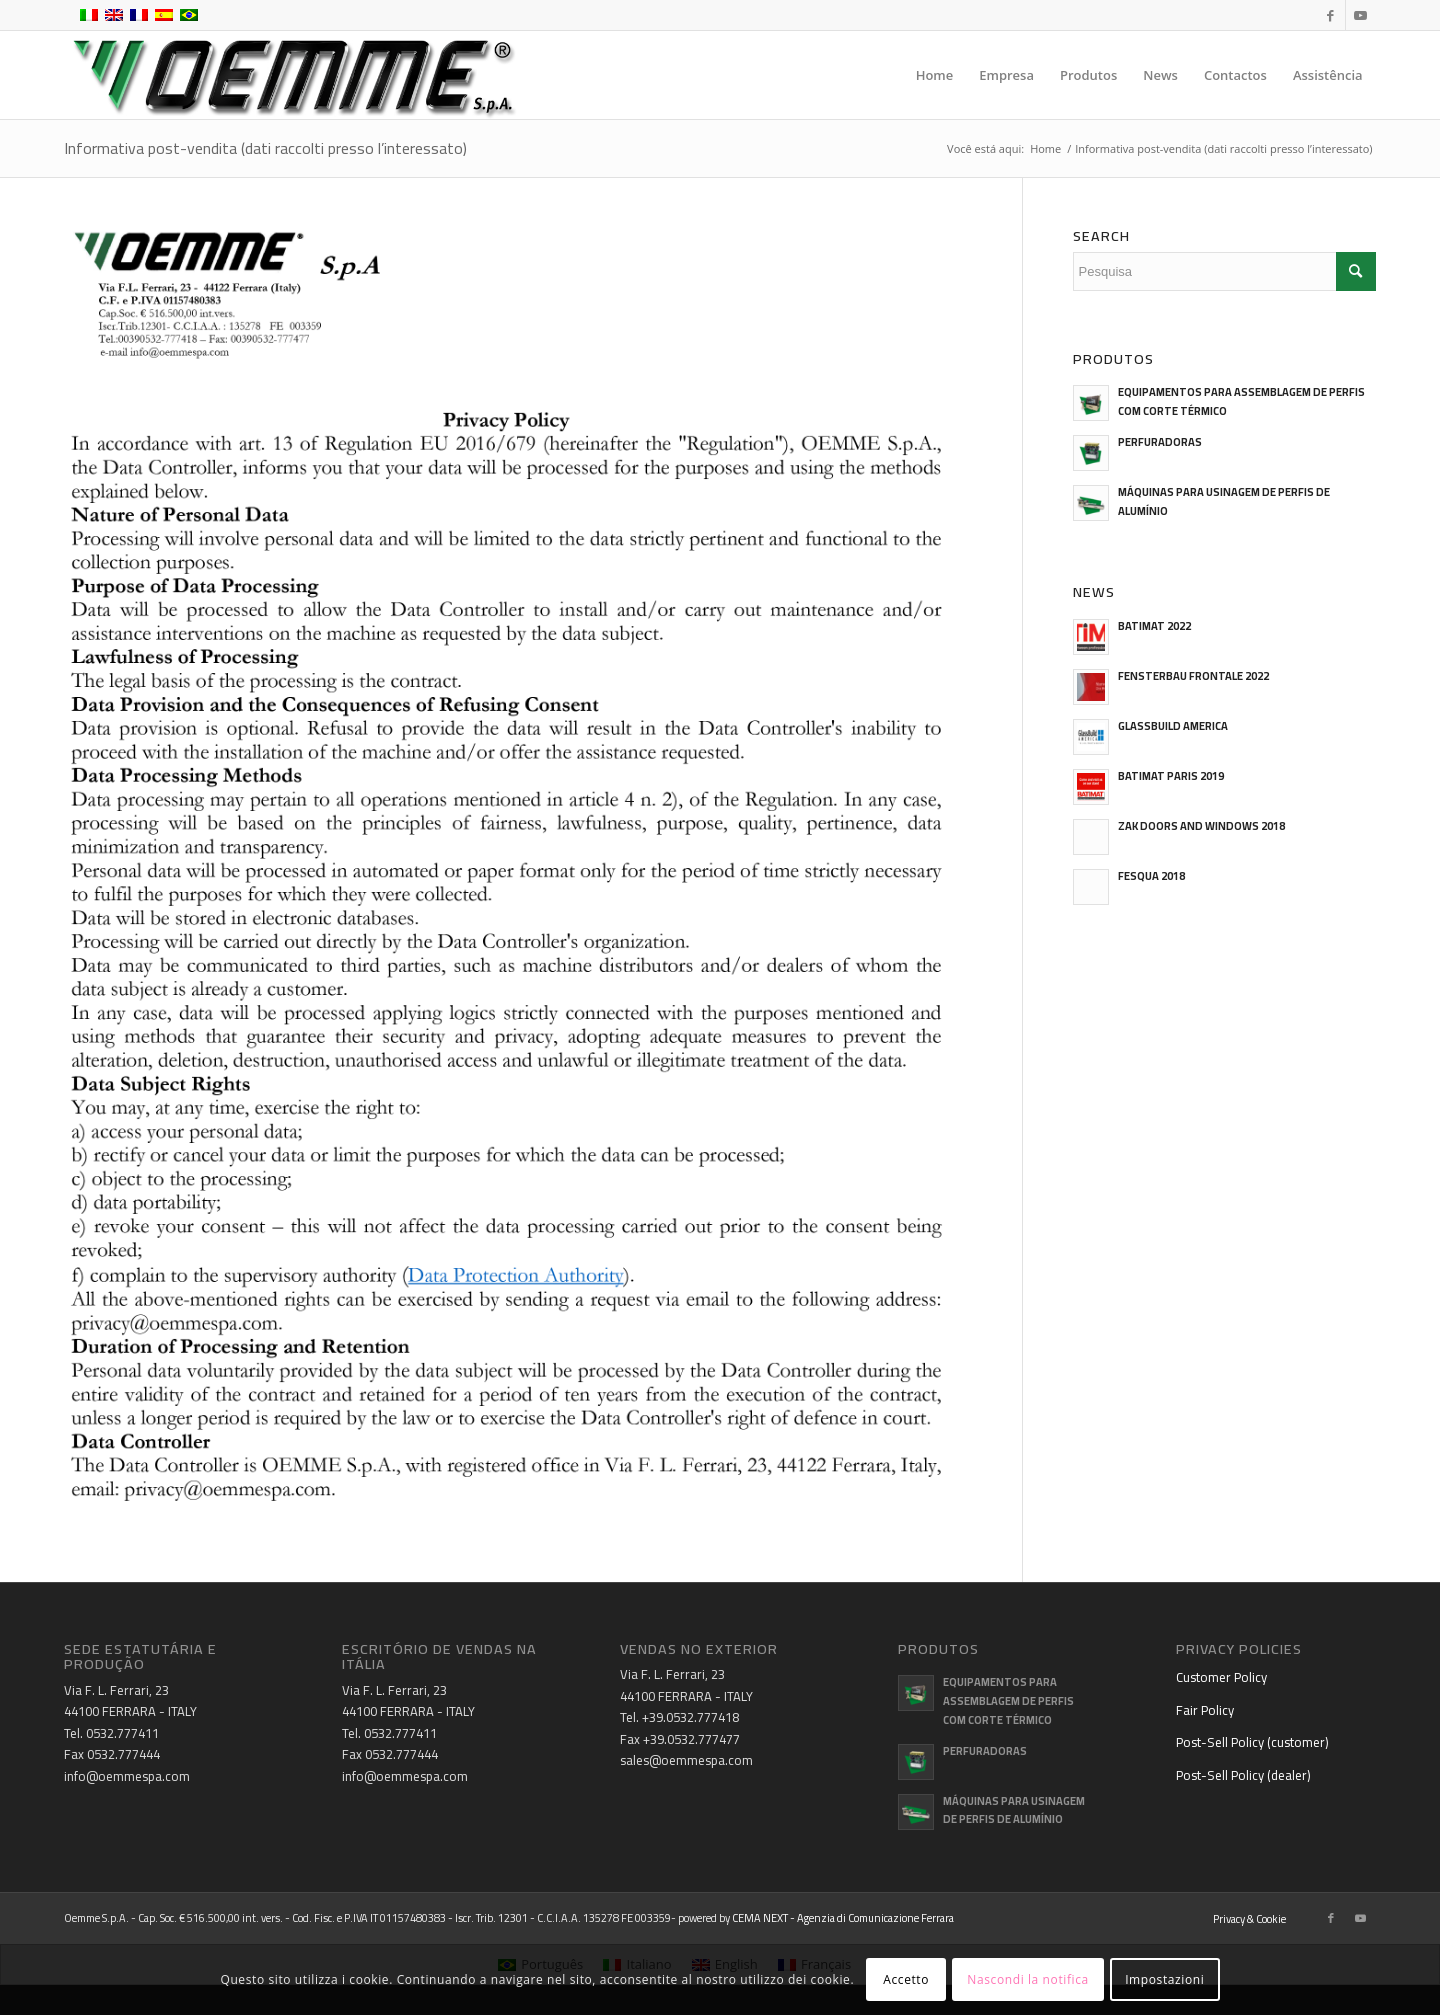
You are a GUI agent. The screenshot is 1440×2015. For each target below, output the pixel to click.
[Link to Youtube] (1361, 15)
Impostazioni (1164, 1979)
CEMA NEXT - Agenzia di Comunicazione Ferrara (843, 1918)
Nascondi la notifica (1027, 1979)
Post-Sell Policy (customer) (1252, 1742)
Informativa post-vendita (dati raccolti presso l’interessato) (265, 148)
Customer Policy (1221, 1677)
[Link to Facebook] (1330, 15)
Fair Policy (1205, 1710)
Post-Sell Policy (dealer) (1243, 1775)
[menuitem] (935, 75)
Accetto (906, 1979)
